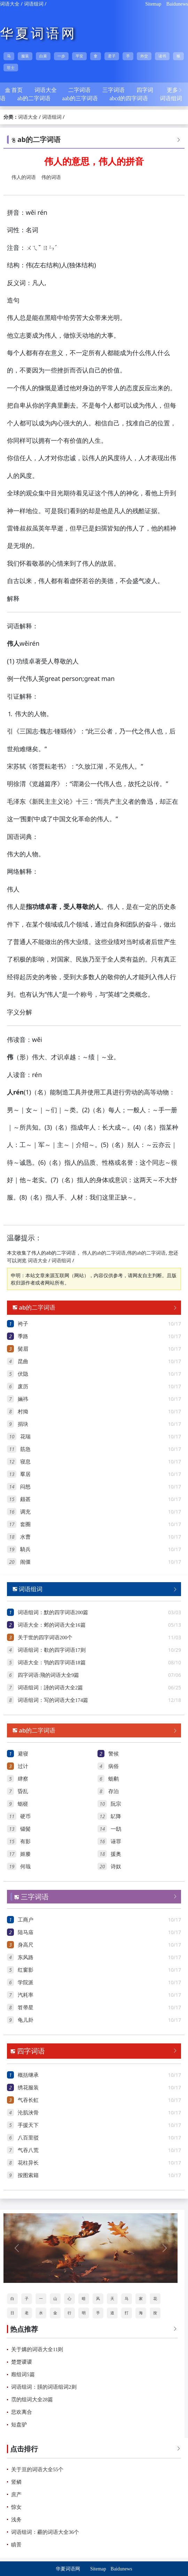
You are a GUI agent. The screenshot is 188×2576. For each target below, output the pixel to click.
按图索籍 (28, 2175)
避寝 (23, 1754)
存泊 (113, 1791)
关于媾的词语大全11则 (37, 2349)
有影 (25, 1841)
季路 (23, 1336)
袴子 (23, 1324)
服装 (25, 56)
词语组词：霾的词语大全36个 (45, 2532)
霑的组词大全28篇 (32, 2399)
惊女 (16, 2507)
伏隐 (23, 1374)
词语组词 (34, 4)
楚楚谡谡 (21, 2362)
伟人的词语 (23, 177)
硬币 (25, 1816)
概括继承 (28, 2075)
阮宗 (116, 1804)
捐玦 (23, 1424)
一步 (61, 56)
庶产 (16, 2494)
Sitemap (153, 4)
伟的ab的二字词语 (146, 1253)
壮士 (11, 67)
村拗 (23, 1411)
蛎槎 (23, 1804)
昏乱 (23, 1791)
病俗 (113, 1766)
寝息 (25, 1461)
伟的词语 (51, 177)
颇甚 (25, 1499)
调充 (25, 1512)
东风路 (25, 1957)
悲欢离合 (21, 2412)
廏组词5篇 (23, 2374)
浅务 (16, 2519)
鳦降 (116, 1816)
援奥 (116, 1854)
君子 (112, 56)
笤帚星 (25, 2007)
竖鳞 (16, 2482)
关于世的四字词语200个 (45, 1637)
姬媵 (25, 1854)
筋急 (25, 1449)
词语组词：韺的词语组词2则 (44, 2387)
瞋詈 (16, 2544)
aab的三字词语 (79, 98)
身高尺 (25, 1945)
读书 (162, 56)
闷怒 (25, 1487)
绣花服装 (28, 2087)
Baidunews (177, 4)
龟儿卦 (25, 2020)
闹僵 (25, 1562)
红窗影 (25, 1970)
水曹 (25, 1537)
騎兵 (25, 1549)
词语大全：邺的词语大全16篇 (52, 1625)
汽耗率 (25, 1995)
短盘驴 (19, 2424)
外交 (144, 56)
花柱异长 (28, 2163)
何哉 (25, 1866)
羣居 (25, 1474)
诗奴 (116, 1866)
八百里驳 (28, 2138)
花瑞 (25, 1436)
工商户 (25, 1920)
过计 (23, 1766)
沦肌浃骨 (28, 2112)
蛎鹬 (113, 1779)
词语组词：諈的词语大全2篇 (50, 1687)
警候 (113, 1754)
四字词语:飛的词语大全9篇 (48, 1675)
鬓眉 (23, 1349)
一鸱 (116, 1829)
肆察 (23, 1779)
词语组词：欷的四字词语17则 (52, 1650)
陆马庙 (25, 1932)
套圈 (25, 1524)
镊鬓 (25, 1829)
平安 (79, 56)
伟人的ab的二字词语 (104, 1253)
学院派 (25, 1982)
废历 (23, 1386)
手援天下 (28, 2125)
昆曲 (23, 1361)
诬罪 (116, 1841)
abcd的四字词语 (128, 98)
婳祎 (23, 1399)
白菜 (43, 56)
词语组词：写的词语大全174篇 (53, 1700)
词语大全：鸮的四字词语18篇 (52, 1662)
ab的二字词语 (33, 98)
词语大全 (9, 4)
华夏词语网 (38, 33)
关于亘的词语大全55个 (37, 2469)
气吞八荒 (28, 2150)
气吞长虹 (28, 2100)
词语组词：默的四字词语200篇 (53, 1612)
